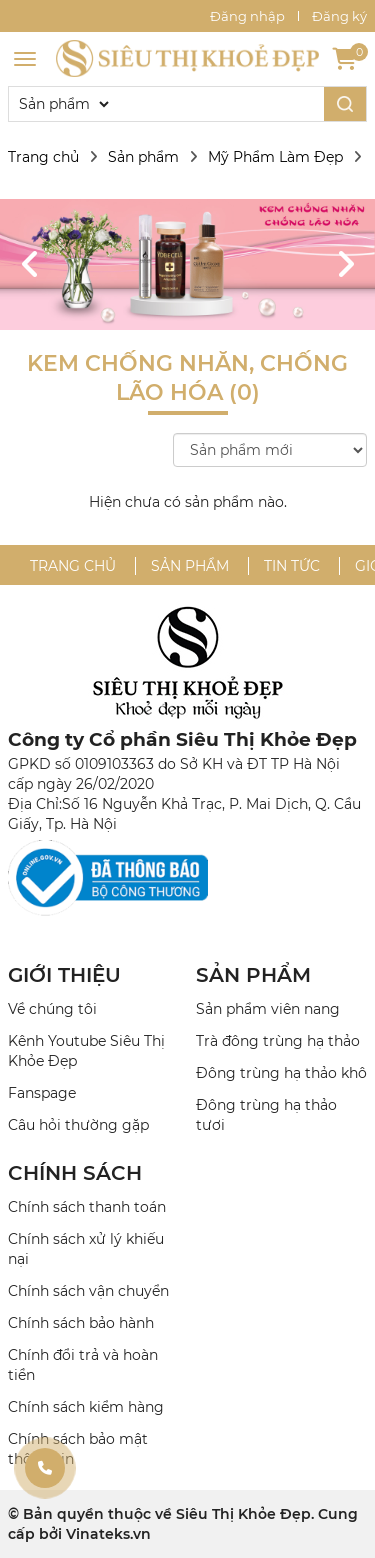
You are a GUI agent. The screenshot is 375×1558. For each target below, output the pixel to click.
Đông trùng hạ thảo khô (281, 1073)
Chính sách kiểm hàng (86, 1407)
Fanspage (42, 1093)
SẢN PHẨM (253, 975)
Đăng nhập (247, 16)
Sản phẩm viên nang (268, 1009)
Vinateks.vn (108, 1534)
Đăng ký (339, 16)
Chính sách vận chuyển (88, 1291)
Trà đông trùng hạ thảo (278, 1041)
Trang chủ (43, 157)
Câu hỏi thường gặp (78, 1125)
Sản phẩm (143, 157)
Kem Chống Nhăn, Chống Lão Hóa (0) (187, 378)
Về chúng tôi (52, 1009)
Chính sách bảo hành (81, 1323)
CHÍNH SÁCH (75, 1173)
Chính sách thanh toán (87, 1207)
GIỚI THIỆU (64, 975)
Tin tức (292, 566)
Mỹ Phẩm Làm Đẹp (275, 157)
